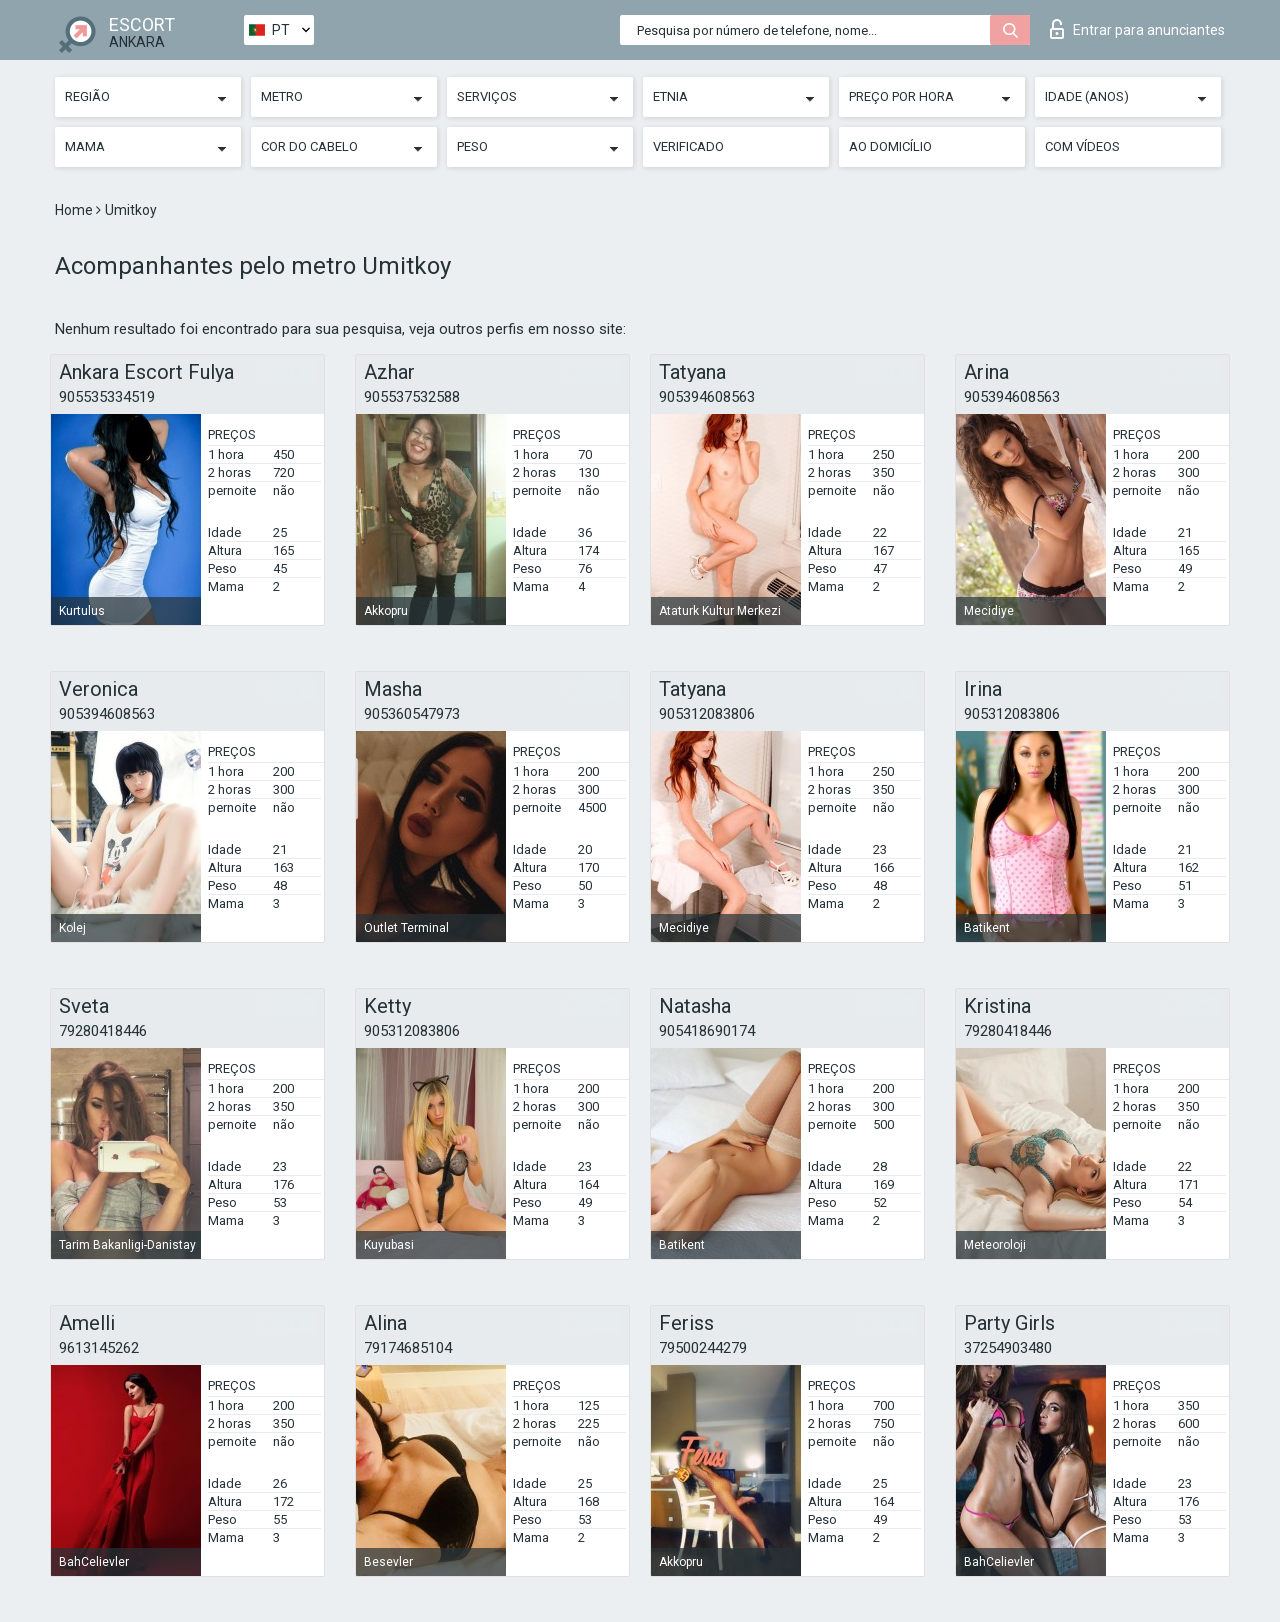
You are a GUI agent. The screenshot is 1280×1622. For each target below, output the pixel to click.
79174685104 (408, 1348)
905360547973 (412, 714)
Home (75, 210)
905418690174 (707, 1031)
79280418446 (103, 1031)
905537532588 (412, 397)
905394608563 (707, 397)
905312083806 (707, 714)
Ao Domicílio (890, 146)
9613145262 (99, 1348)
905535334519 (107, 397)
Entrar (1137, 29)
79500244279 (703, 1348)
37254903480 (1008, 1348)
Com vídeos (1082, 146)
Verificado (688, 146)
